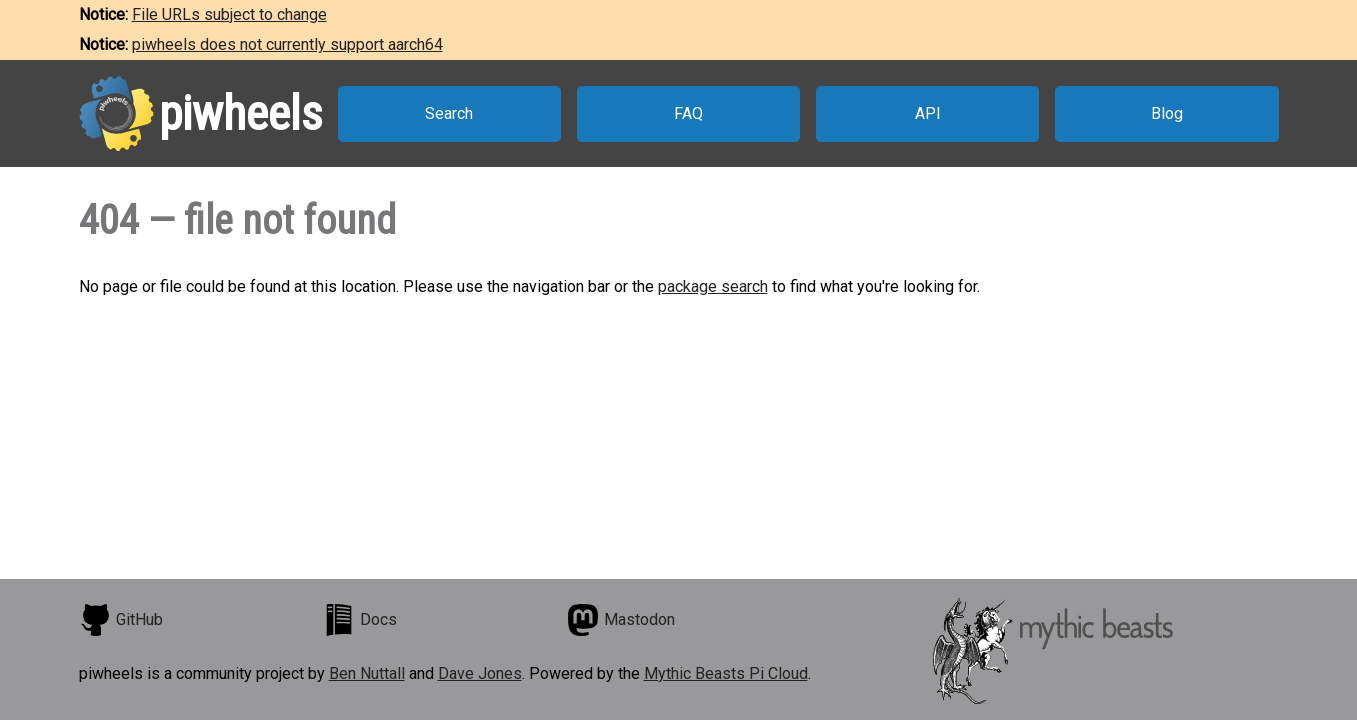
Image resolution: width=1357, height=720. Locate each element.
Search (449, 113)
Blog (1167, 113)
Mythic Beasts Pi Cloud (726, 673)
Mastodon (621, 620)
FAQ (688, 113)
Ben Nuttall (367, 673)
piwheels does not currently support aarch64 (287, 44)
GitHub (121, 620)
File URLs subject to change (229, 14)
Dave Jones (480, 673)
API (928, 113)
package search (713, 286)
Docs (360, 620)
